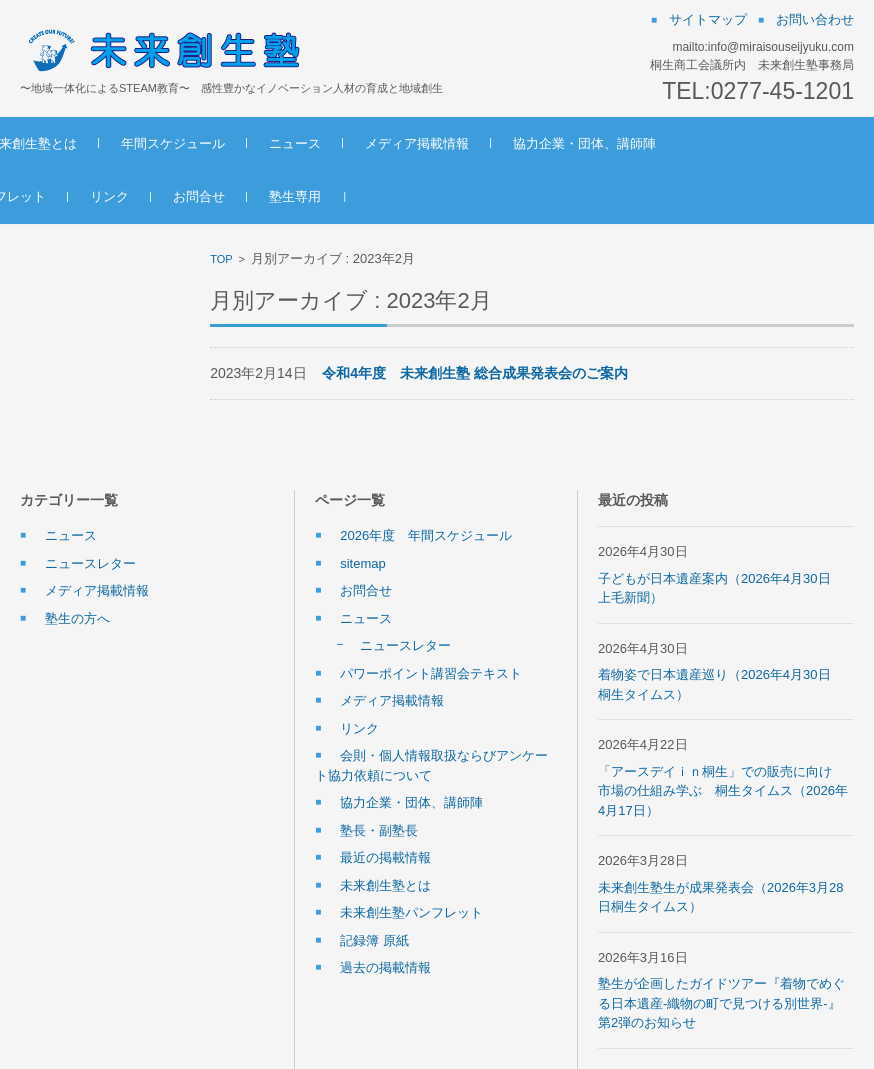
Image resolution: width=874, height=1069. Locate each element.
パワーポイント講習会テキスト (431, 673)
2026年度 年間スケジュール (426, 535)
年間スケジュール (312, 143)
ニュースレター (90, 563)
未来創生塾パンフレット (113, 196)
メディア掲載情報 (556, 143)
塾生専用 (434, 196)
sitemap (363, 563)
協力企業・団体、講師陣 (723, 143)
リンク (248, 196)
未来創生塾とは (170, 143)
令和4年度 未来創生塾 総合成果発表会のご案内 (475, 373)
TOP (221, 259)
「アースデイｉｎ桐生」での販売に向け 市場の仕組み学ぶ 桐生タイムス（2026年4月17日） (723, 791)
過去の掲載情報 (385, 967)
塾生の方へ (77, 618)
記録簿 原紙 (374, 940)
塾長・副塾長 (379, 830)
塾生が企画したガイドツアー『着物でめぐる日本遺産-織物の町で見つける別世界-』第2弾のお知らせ (721, 1003)
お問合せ (338, 196)
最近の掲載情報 (385, 857)
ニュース (434, 143)
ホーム (61, 143)
